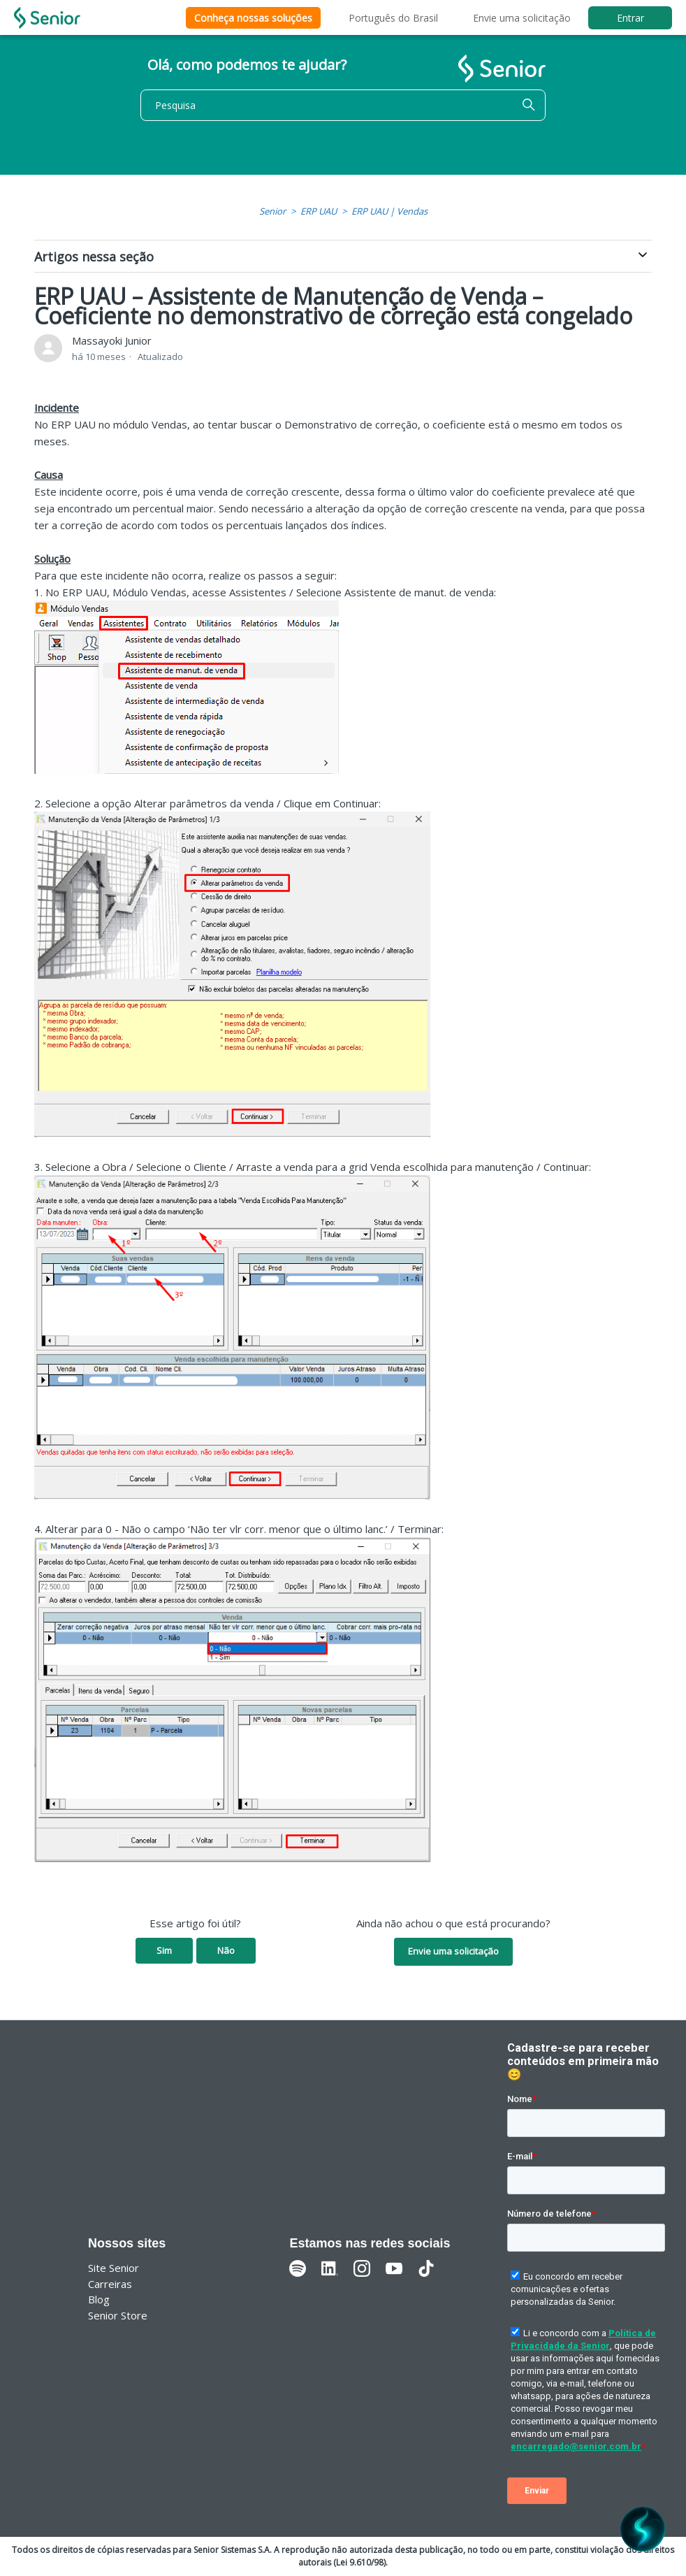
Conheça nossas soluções (253, 17)
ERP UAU (318, 211)
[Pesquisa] (343, 105)
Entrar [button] (630, 17)
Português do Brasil (393, 17)
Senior (272, 211)
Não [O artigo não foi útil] (226, 1950)
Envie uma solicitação (522, 17)
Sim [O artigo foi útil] (164, 1950)
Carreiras (110, 2284)
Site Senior (113, 2268)
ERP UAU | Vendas (389, 211)
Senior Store (117, 2315)
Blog (99, 2299)
